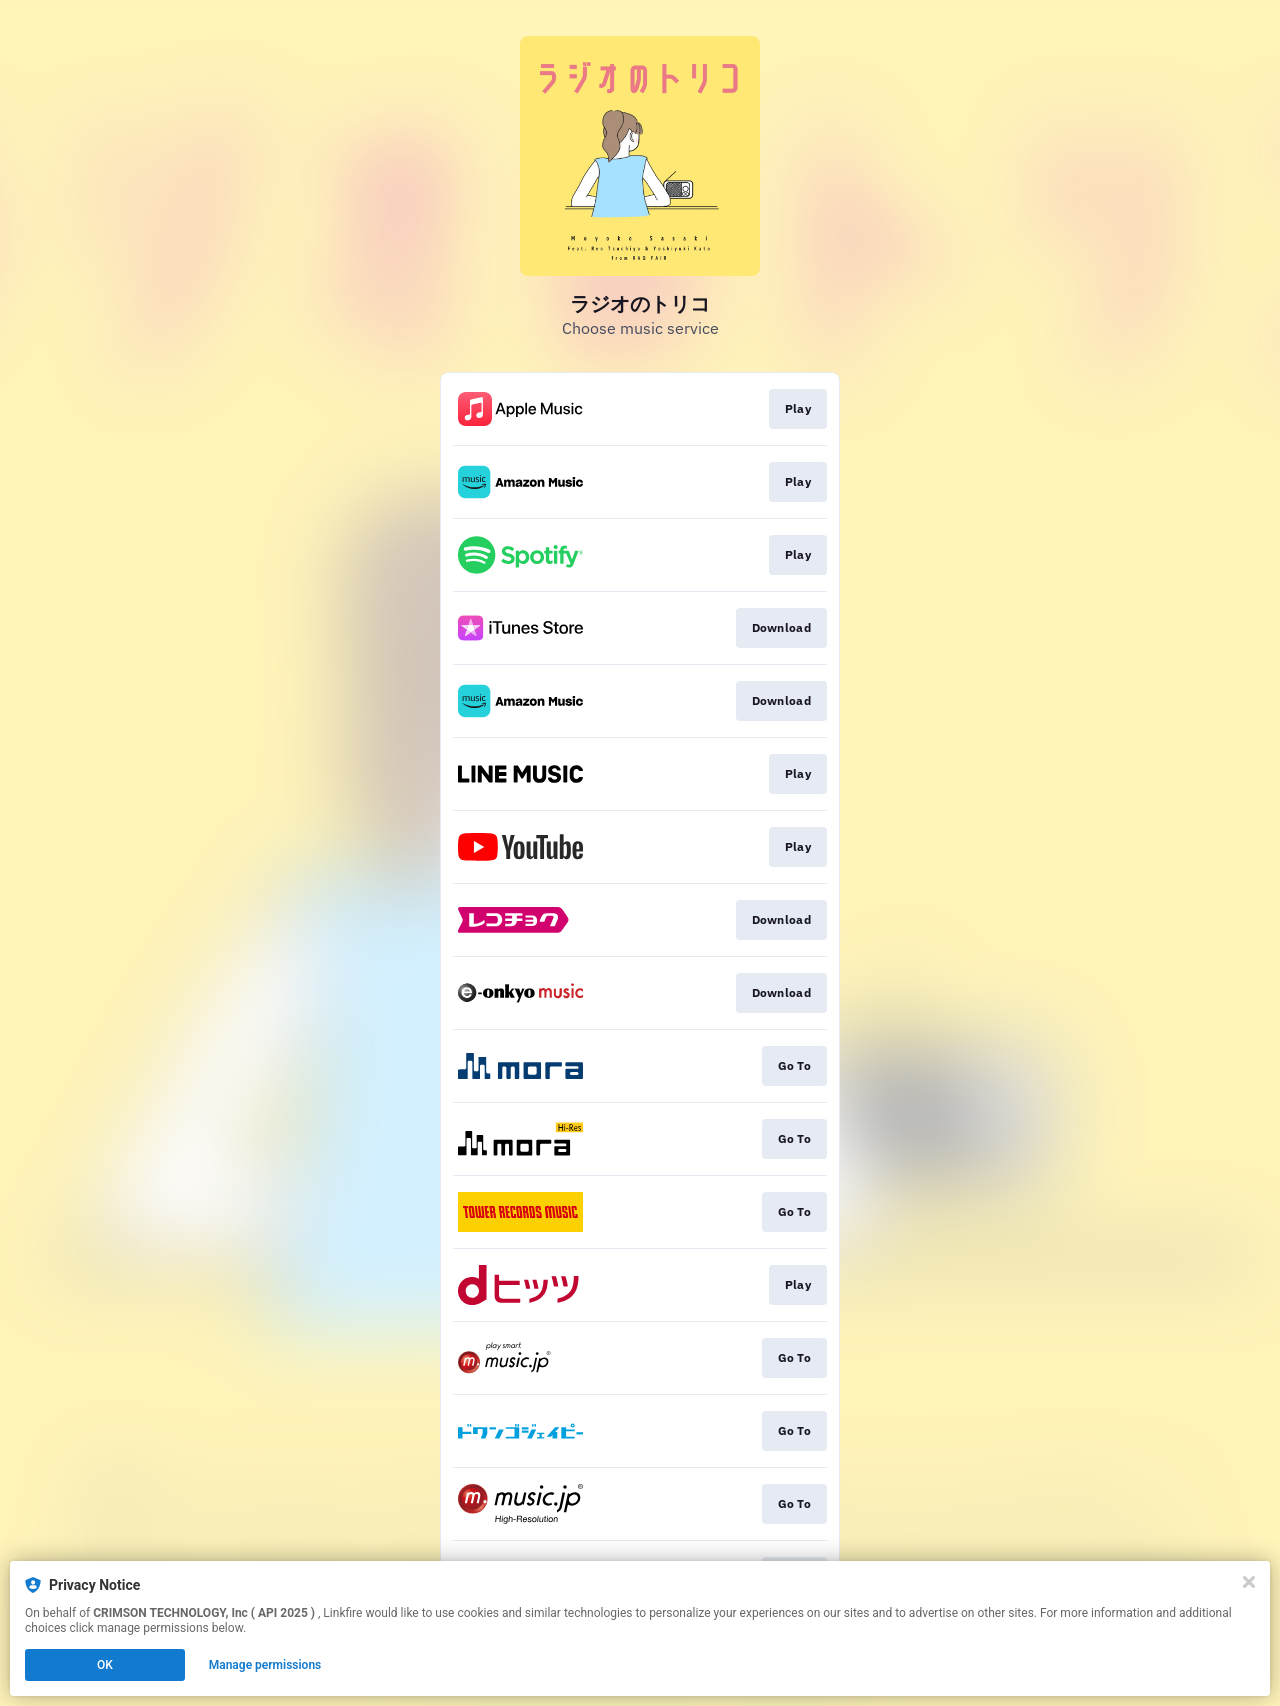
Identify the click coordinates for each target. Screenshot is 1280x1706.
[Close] (1249, 1582)
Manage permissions (265, 1665)
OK (105, 1665)
